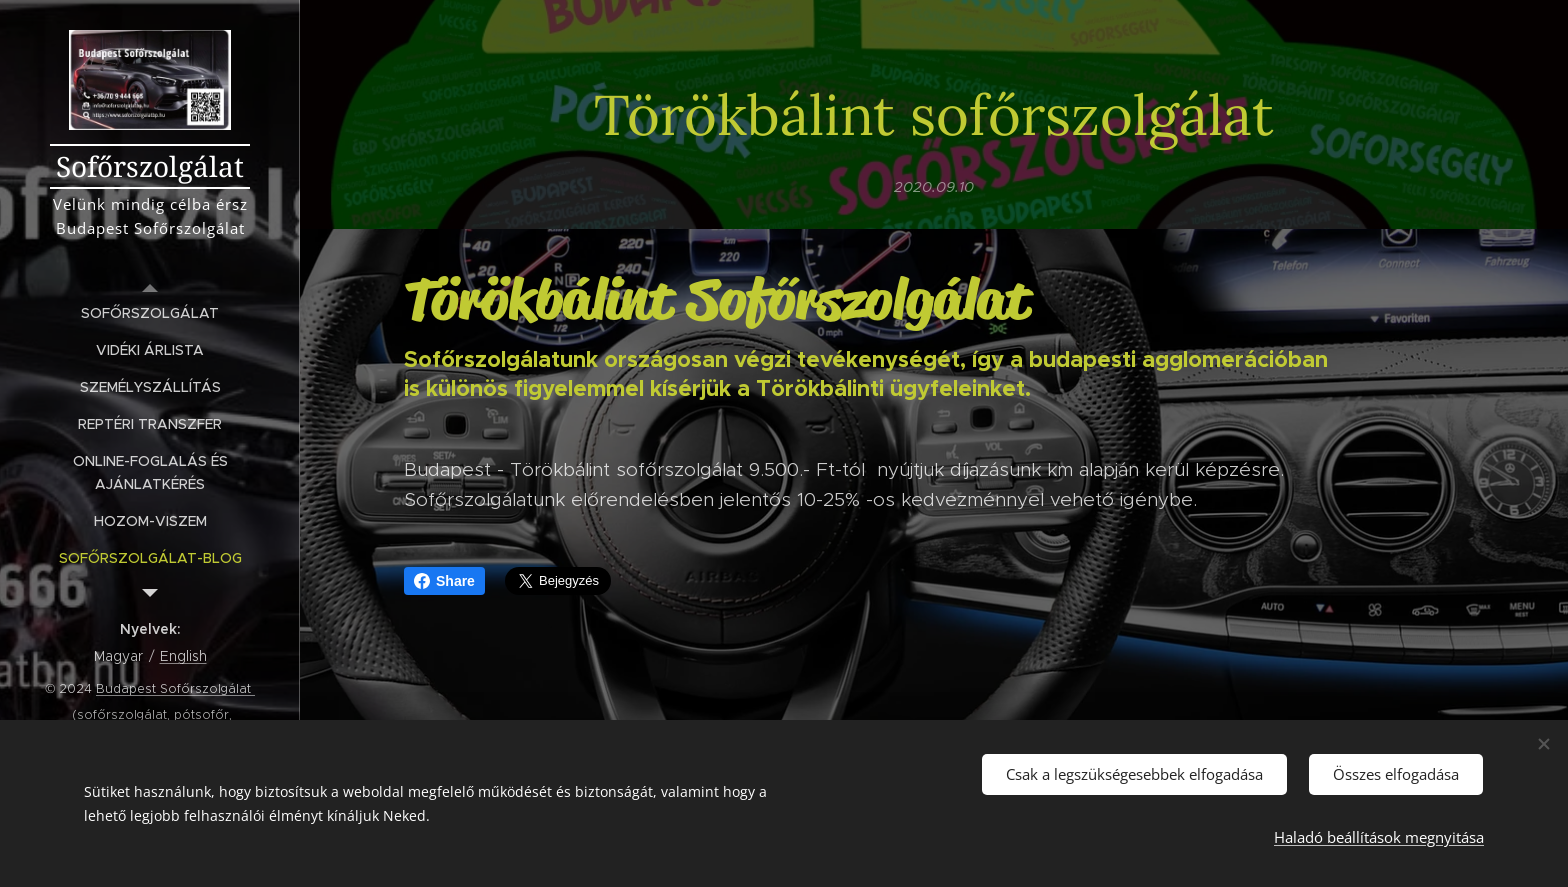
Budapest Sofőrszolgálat (175, 688)
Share (444, 581)
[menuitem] (150, 313)
